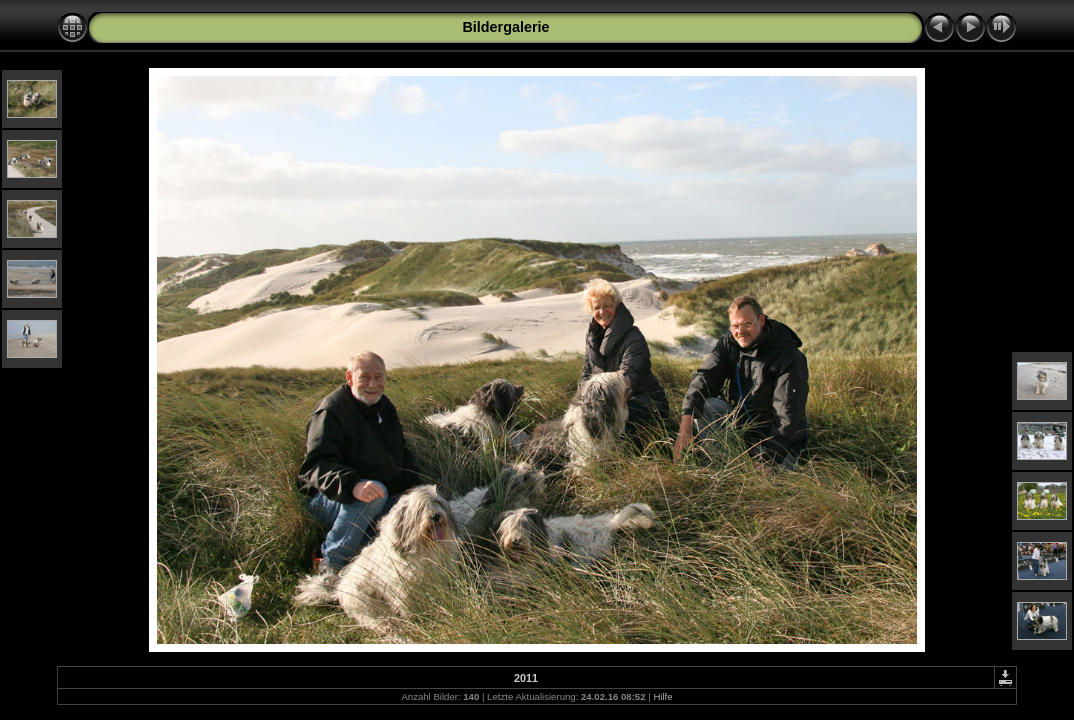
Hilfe (662, 696)
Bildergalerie (505, 27)
